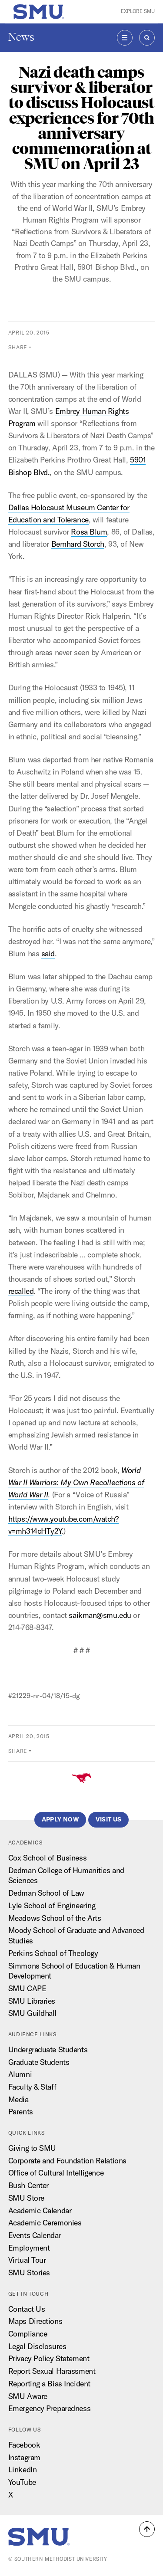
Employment (29, 2248)
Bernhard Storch (77, 544)
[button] (147, 2529)
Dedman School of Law (46, 1893)
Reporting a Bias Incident (49, 2384)
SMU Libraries (31, 2001)
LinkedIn (22, 2469)
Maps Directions (35, 2321)
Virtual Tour (27, 2260)
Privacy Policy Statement (48, 2358)
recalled (20, 1291)
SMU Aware (27, 2396)
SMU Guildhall (32, 2013)
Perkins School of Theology (53, 1953)
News (21, 37)
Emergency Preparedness (49, 2408)
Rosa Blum (89, 532)
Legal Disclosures (37, 2346)
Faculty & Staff (32, 2087)
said (48, 953)
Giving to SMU (32, 2148)
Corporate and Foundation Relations (67, 2161)
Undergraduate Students (47, 2049)
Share (17, 347)
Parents (20, 2112)
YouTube (22, 2482)
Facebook (24, 2445)
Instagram (24, 2457)
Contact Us (26, 2309)
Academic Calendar (40, 2210)
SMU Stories (29, 2272)
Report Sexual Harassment (51, 2371)
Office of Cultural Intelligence (55, 2173)
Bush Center (28, 2185)
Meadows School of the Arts (54, 1918)
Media (18, 2099)
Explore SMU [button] (138, 11)
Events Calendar (34, 2235)
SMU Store (26, 2198)
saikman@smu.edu (100, 1615)
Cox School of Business (47, 1858)
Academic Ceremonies (45, 2223)
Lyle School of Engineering (52, 1905)
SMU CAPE (27, 1988)
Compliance (27, 2334)
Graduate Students (39, 2062)
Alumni (20, 2074)
